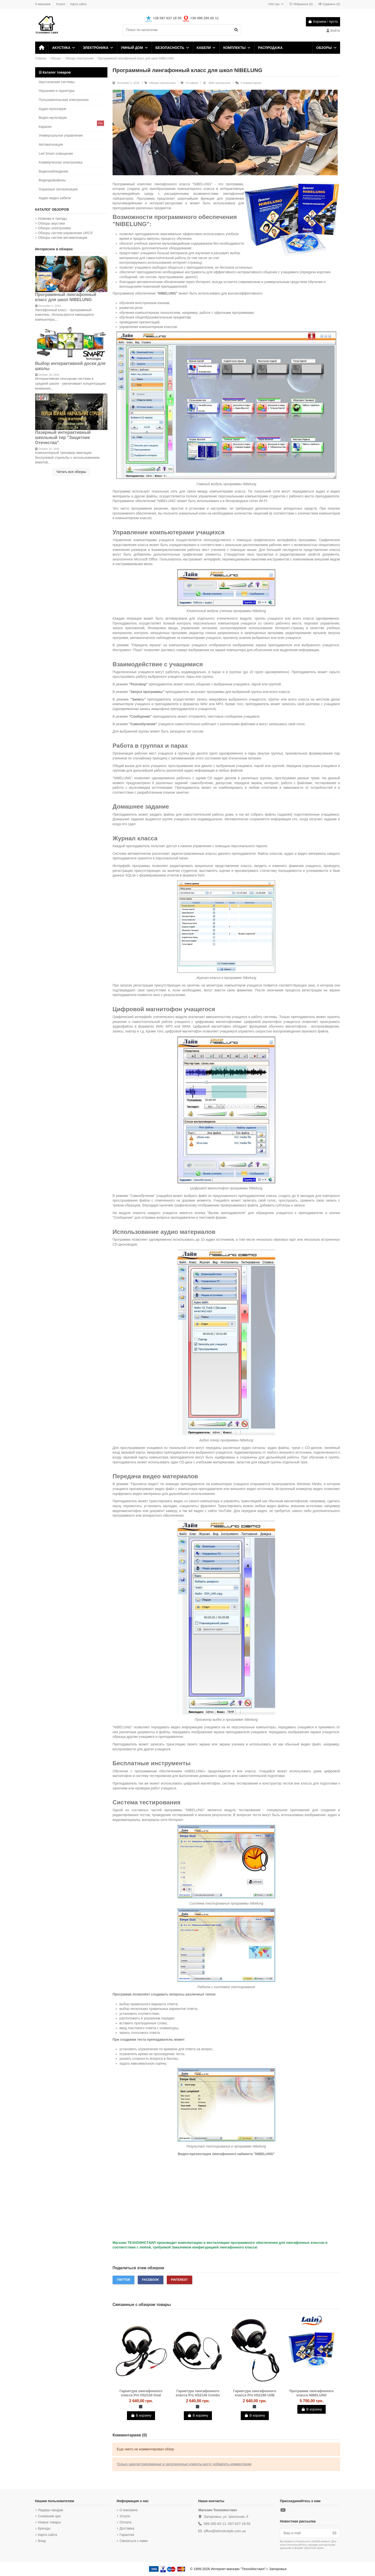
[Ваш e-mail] (305, 2533)
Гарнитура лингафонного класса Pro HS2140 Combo (198, 2393)
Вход (42, 2541)
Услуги (61, 4)
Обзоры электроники (162, 82)
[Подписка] (334, 2533)
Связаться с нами (134, 2541)
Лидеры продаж (50, 2510)
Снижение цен (49, 2516)
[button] (63, 48)
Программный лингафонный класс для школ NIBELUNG (65, 297)
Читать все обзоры (71, 472)
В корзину (141, 2415)
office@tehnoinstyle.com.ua (225, 2531)
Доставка (127, 2528)
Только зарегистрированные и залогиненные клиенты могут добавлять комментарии (184, 2464)
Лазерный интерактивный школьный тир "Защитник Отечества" (63, 437)
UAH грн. (276, 4)
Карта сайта (78, 4)
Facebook (150, 2279)
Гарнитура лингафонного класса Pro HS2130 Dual (140, 2393)
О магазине (43, 4)
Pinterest (179, 2279)
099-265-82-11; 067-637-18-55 (227, 2524)
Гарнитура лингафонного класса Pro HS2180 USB (254, 2393)
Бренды (44, 2528)
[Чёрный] (140, 2406)
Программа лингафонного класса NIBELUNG (311, 2393)
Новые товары (49, 2522)
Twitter (123, 2279)
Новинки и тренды (52, 218)
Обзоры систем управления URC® (65, 233)
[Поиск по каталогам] (236, 29)
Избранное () (301, 4)
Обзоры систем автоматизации (62, 238)
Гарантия (127, 2535)
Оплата (125, 2522)
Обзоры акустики (51, 223)
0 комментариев (251, 82)
